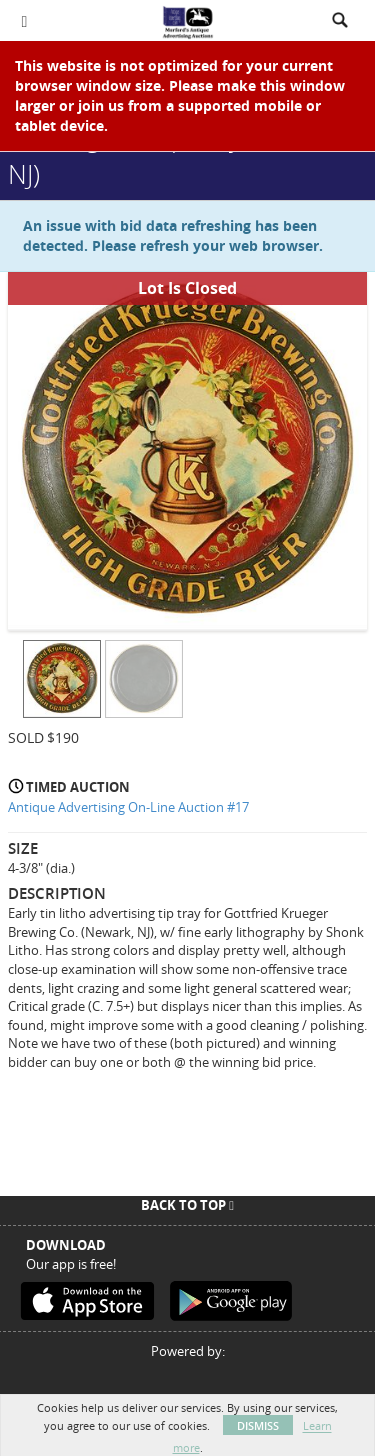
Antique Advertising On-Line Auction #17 (128, 807)
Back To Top (187, 1205)
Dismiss (258, 1425)
